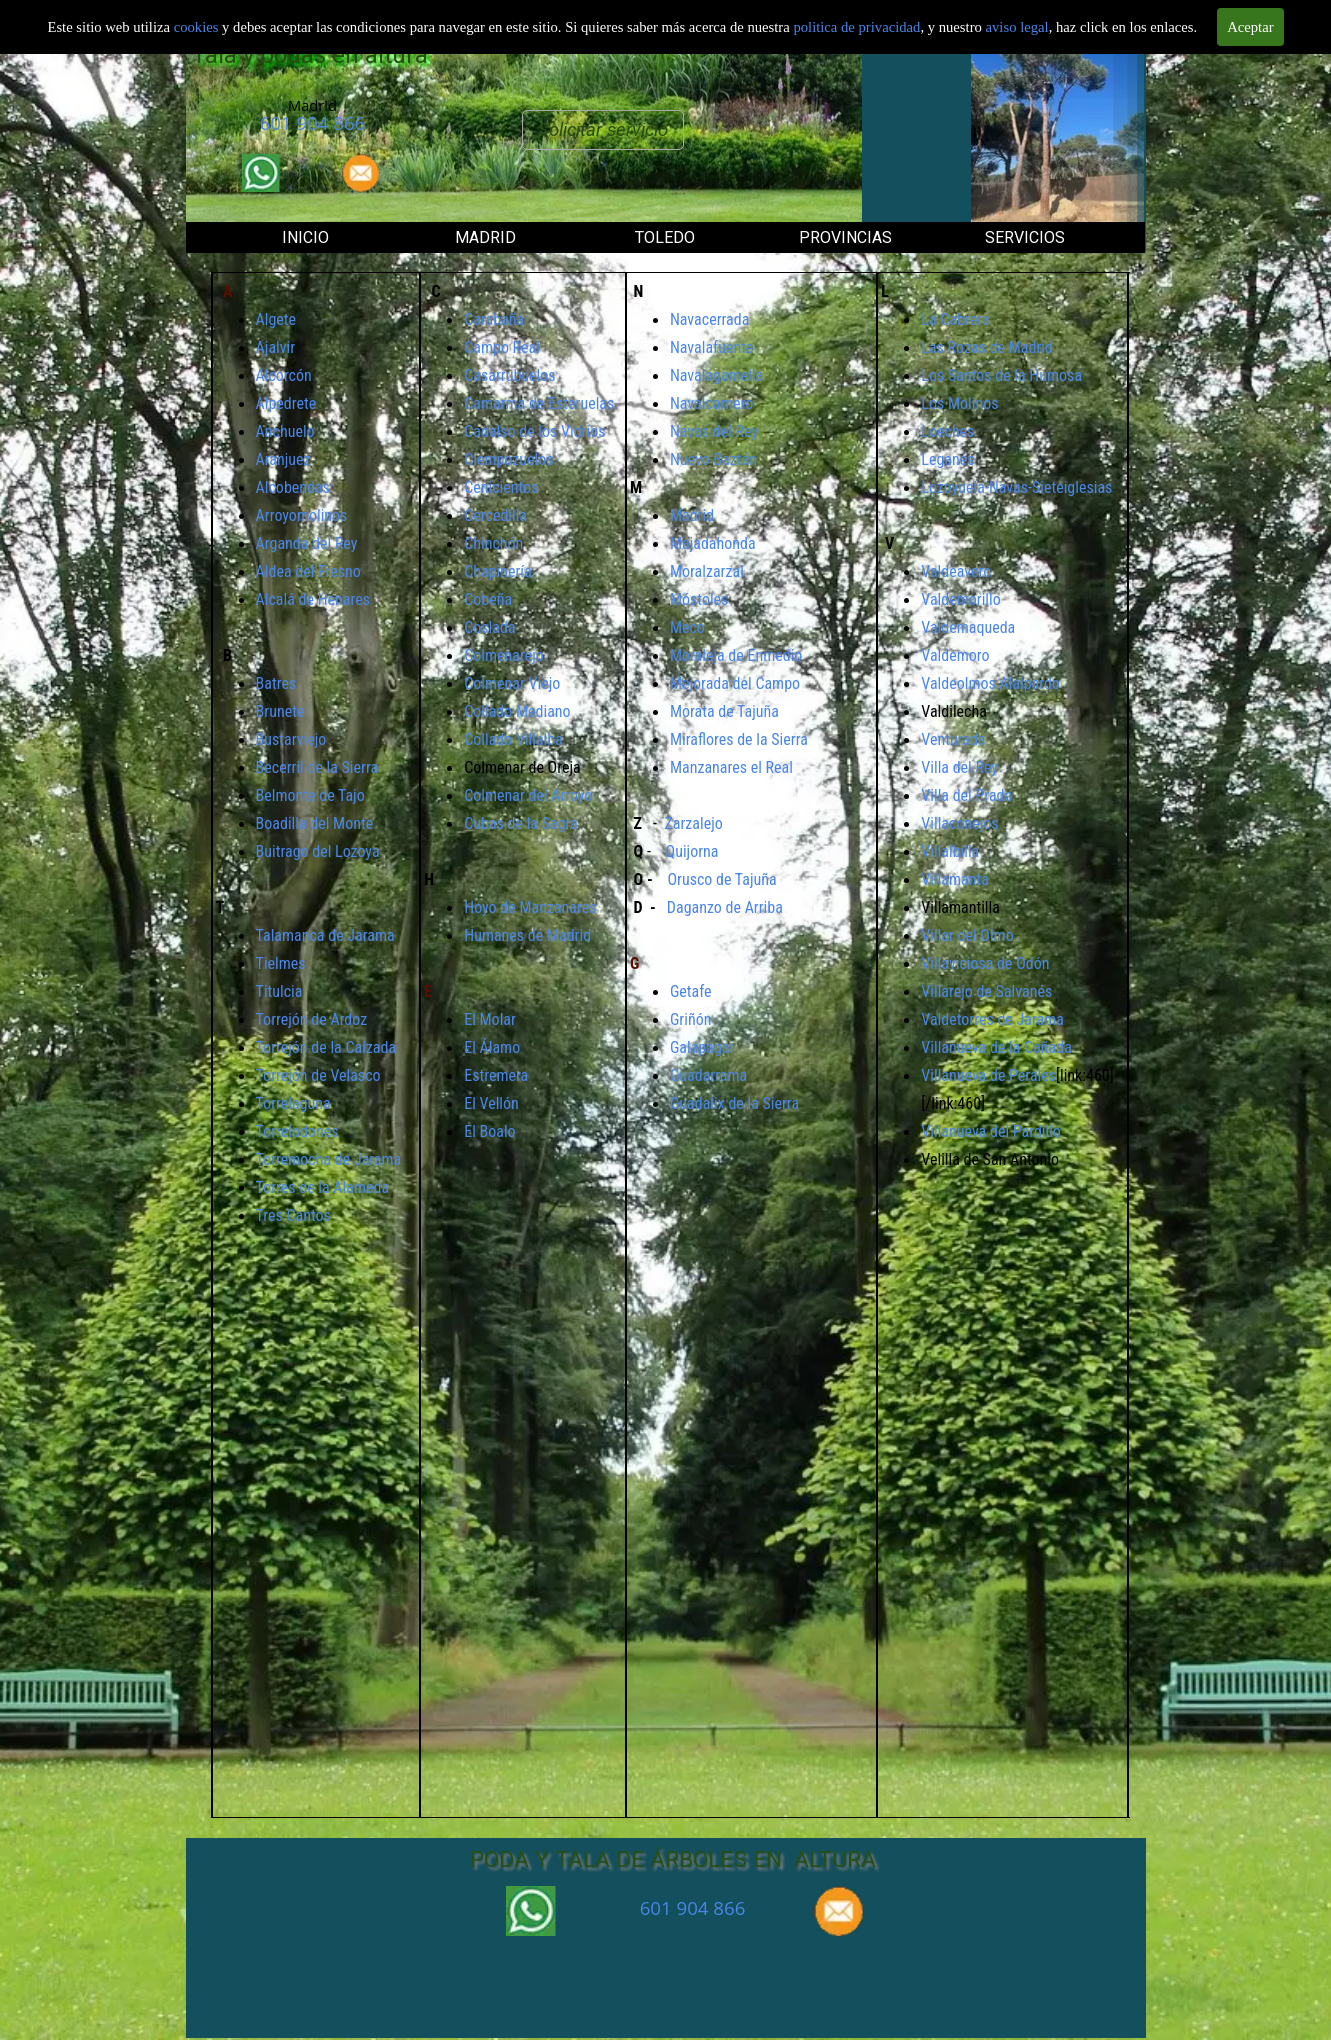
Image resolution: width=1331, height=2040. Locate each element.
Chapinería (498, 571)
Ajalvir (276, 347)
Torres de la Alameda (322, 1187)
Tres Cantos (293, 1215)
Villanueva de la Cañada (996, 1047)
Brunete (280, 711)
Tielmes (281, 963)
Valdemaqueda (968, 627)
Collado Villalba (513, 739)
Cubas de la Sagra (521, 823)
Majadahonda (713, 543)
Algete (276, 319)
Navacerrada (709, 319)
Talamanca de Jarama (325, 935)
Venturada (953, 739)
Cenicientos (501, 487)
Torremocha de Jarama (329, 1159)
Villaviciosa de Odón (985, 963)
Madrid (692, 515)
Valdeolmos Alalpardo (990, 683)
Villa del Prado (966, 795)
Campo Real (502, 347)
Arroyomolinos (302, 515)
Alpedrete (286, 403)
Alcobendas (293, 487)
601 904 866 (313, 122)
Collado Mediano (517, 711)
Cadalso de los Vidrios (534, 431)
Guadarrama (708, 1075)
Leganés (947, 459)
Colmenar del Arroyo (528, 795)
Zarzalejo (693, 823)
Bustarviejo (291, 739)
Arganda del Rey (307, 543)
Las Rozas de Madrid (987, 347)
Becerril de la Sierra (317, 767)
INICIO (305, 237)
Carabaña (494, 319)
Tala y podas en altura (310, 55)
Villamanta (955, 879)
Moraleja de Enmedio (736, 655)
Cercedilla (495, 515)
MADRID (485, 237)
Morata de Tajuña (724, 711)
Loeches (947, 431)
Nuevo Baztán (713, 459)
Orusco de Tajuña (721, 879)
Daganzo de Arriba (725, 907)
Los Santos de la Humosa (1001, 375)
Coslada (489, 627)
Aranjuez (283, 459)
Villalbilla (950, 851)
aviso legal (1017, 26)
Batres (276, 683)
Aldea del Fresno (308, 571)
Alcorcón (284, 375)
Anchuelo (285, 431)
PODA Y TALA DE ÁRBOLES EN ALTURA (673, 1859)
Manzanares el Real (731, 767)
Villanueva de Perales (988, 1075)
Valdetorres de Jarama (992, 1019)
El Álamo (492, 1047)
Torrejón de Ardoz (312, 1019)
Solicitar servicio (603, 130)
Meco (687, 627)
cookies (198, 26)
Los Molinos (959, 403)
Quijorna (692, 851)
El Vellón (491, 1103)
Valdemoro (955, 655)
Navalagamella (716, 375)
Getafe (691, 991)
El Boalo (489, 1131)
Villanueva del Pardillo (991, 1131)
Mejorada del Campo (735, 683)
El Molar (490, 1019)
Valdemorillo (960, 599)
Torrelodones (297, 1131)
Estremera (496, 1075)
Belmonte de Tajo (310, 795)
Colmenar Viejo (512, 683)
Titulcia (279, 991)
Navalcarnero (711, 403)
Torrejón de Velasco (318, 1075)
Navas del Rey (714, 431)
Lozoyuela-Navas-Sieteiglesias (1016, 487)
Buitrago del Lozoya (318, 851)
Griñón (691, 1019)
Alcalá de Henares (313, 599)
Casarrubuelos (509, 375)
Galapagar (702, 1047)
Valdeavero (956, 571)
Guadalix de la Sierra (734, 1103)
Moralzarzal (707, 571)
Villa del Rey (959, 767)
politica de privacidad (856, 26)
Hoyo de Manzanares (530, 907)
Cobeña (488, 599)
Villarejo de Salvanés (986, 991)
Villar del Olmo (967, 935)
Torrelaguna (293, 1103)
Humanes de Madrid (527, 935)
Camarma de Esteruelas (539, 403)
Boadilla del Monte (315, 823)
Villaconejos (959, 823)
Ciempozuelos (508, 459)
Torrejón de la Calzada (326, 1047)
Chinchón (493, 543)
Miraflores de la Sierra (739, 739)
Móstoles (699, 599)
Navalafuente (711, 347)
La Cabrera (955, 319)
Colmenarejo (504, 655)
